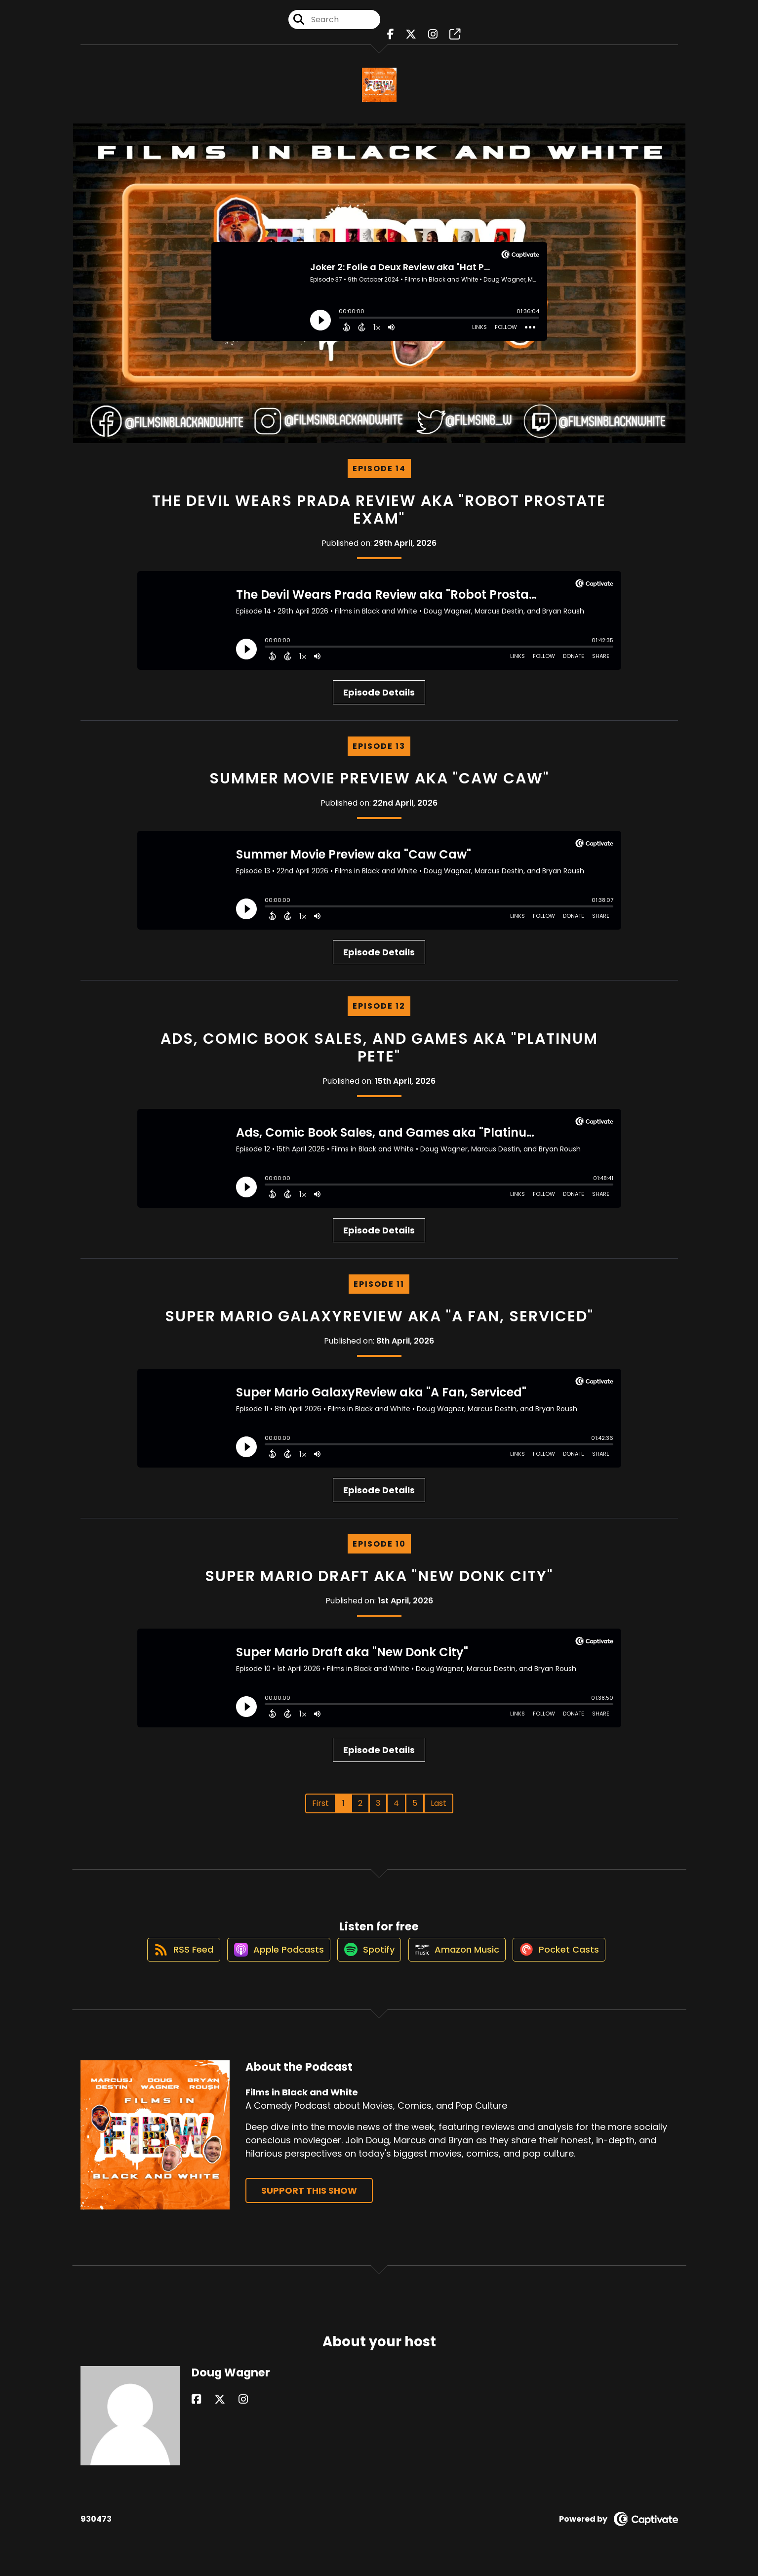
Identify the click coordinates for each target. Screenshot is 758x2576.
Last (438, 1803)
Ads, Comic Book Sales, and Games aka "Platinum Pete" (379, 1047)
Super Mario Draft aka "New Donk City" (379, 1576)
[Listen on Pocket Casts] (569, 1959)
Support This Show (309, 2202)
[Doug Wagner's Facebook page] (196, 2410)
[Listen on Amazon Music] (460, 1960)
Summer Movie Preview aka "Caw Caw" (379, 778)
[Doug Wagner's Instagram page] (220, 2410)
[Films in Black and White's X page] (413, 39)
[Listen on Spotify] (366, 1959)
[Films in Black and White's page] (447, 39)
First (320, 1803)
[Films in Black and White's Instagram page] (430, 39)
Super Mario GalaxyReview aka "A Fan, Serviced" (379, 1316)
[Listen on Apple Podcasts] (270, 1960)
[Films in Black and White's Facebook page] (397, 39)
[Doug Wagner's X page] (208, 2410)
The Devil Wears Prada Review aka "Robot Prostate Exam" (379, 510)
